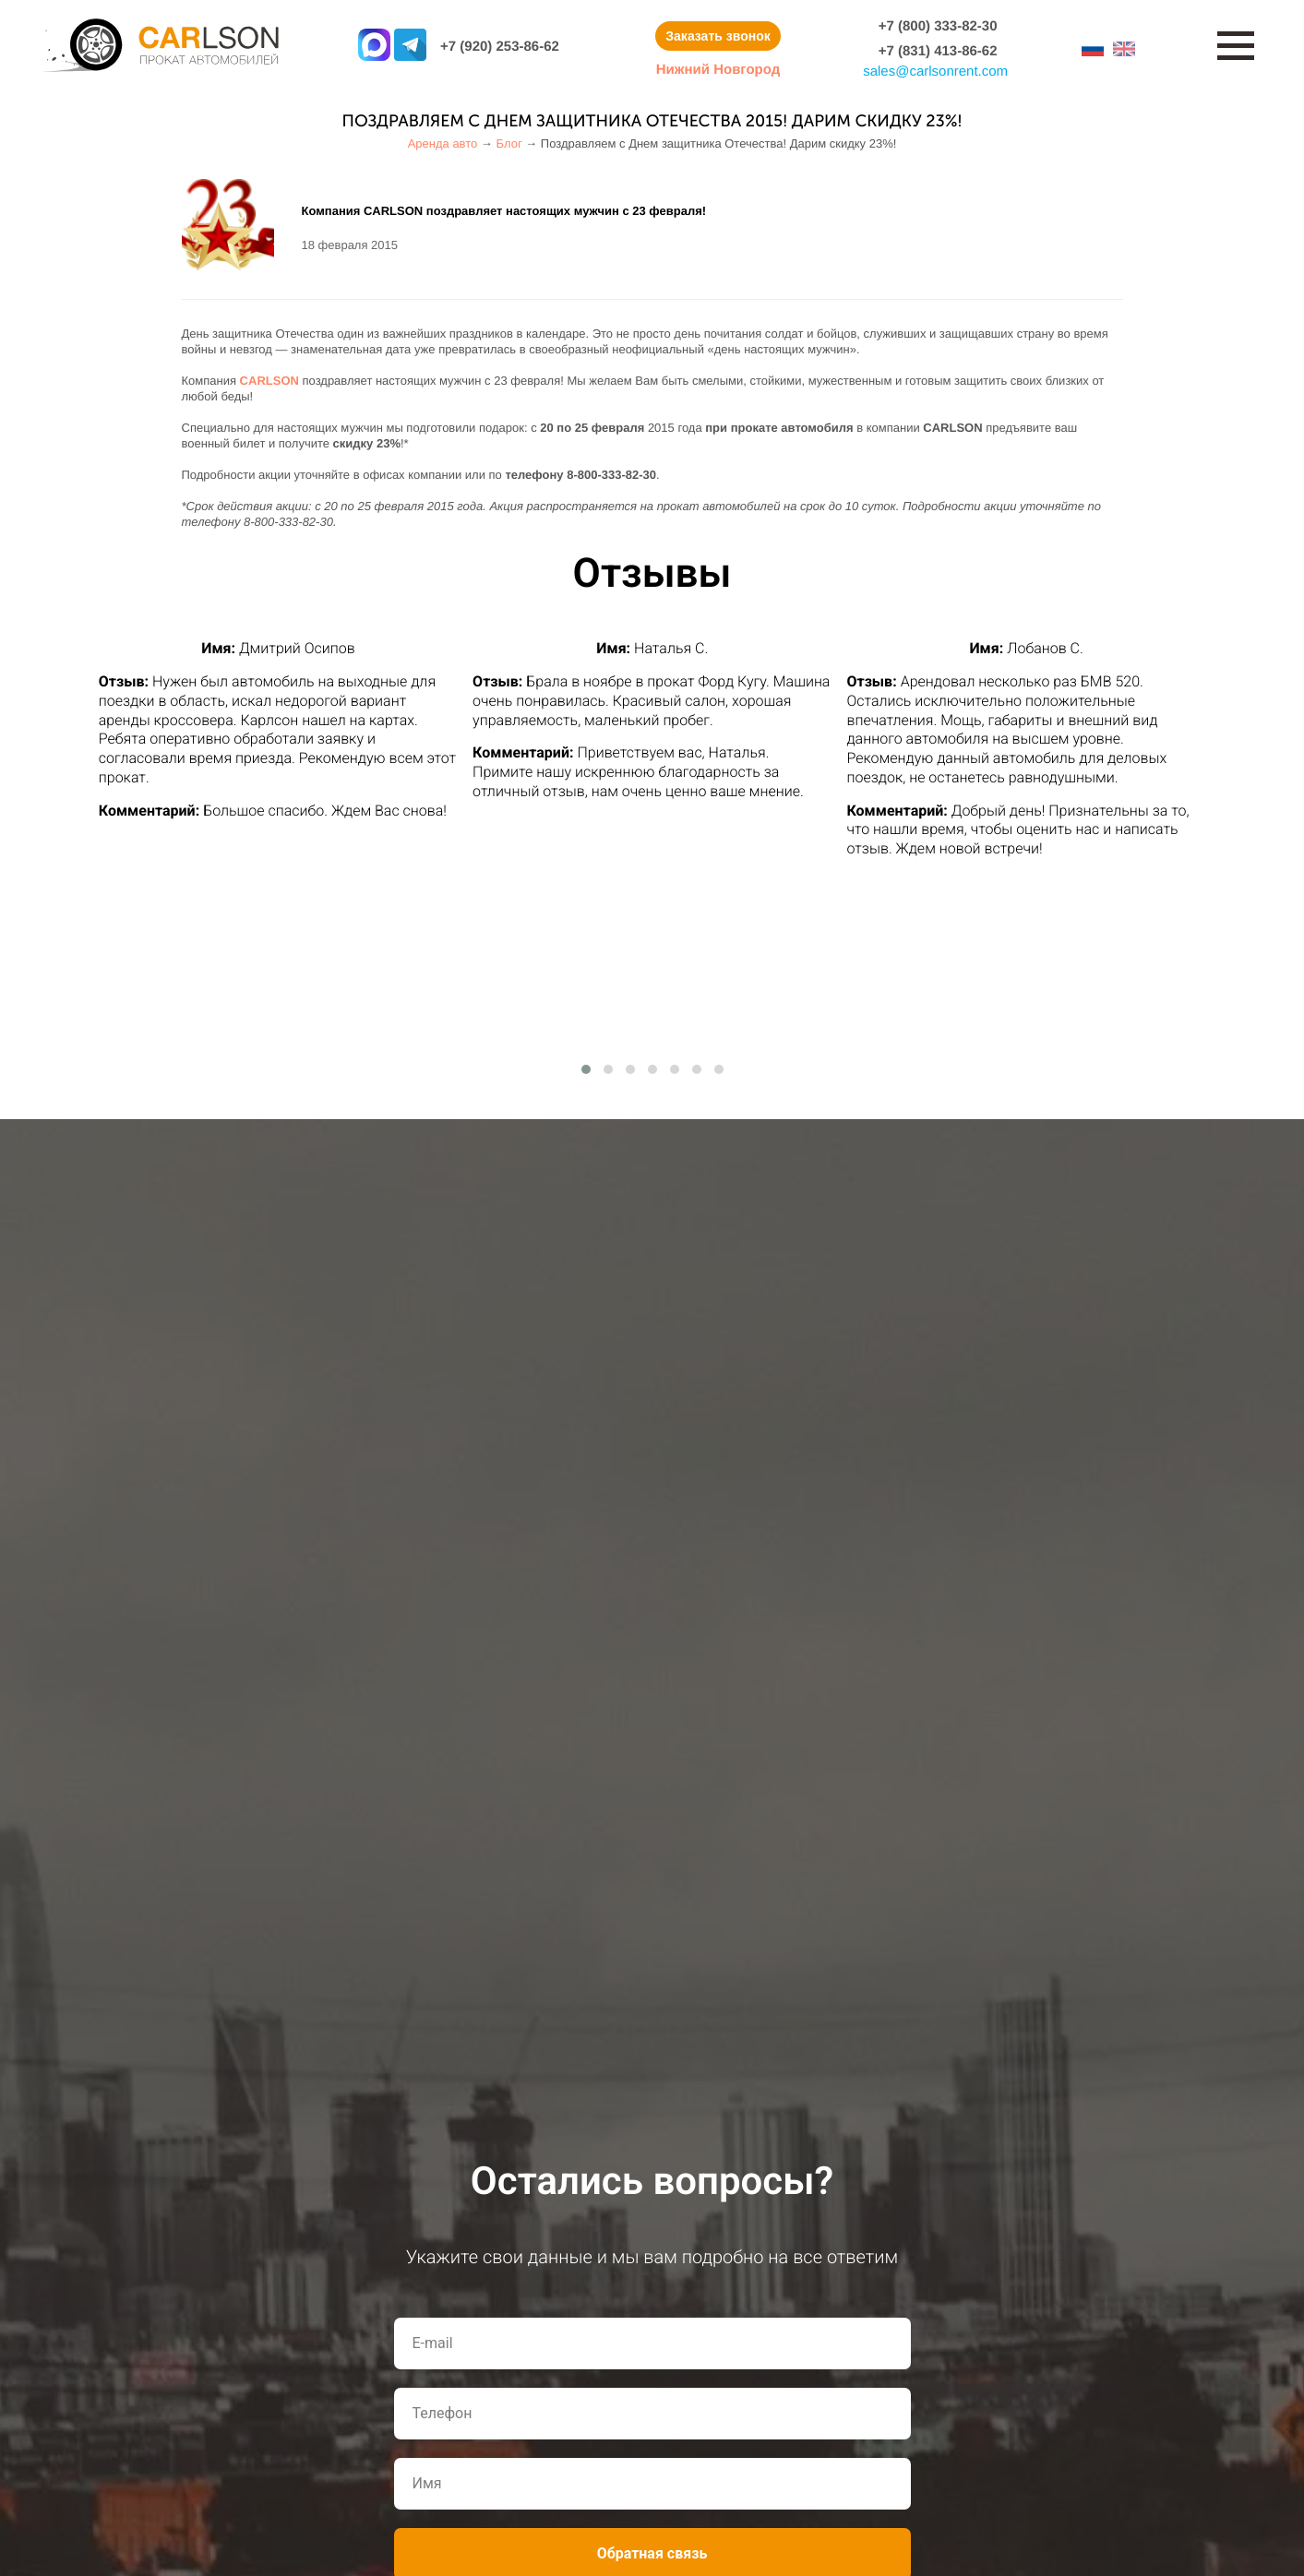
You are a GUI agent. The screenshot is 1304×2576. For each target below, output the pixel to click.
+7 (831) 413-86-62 (938, 51)
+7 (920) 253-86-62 (499, 46)
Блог (509, 143)
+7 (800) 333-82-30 (938, 26)
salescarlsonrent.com (935, 71)
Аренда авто (443, 143)
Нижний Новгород (718, 70)
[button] (586, 1069)
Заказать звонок (717, 36)
